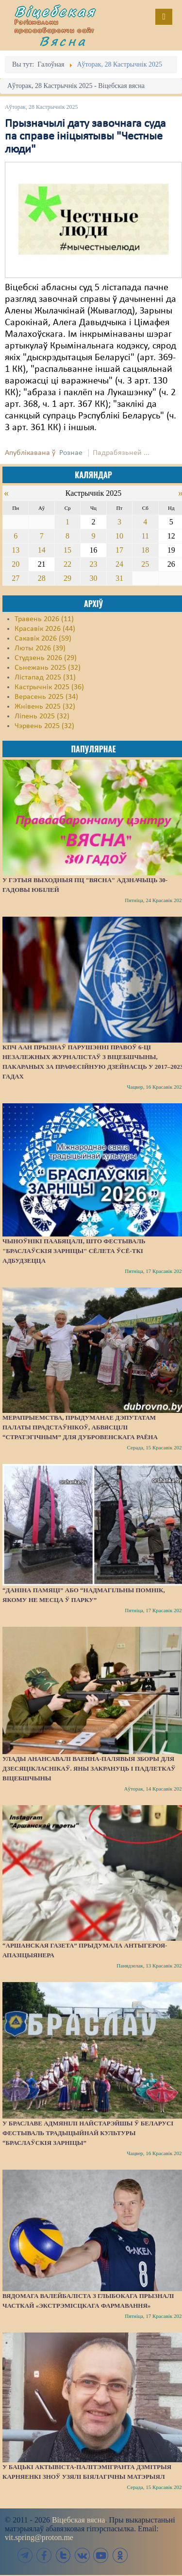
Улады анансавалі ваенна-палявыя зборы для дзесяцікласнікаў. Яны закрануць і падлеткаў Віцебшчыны (89, 1768)
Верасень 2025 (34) (46, 697)
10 (119, 536)
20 (15, 564)
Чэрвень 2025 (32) (44, 726)
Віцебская (55, 11)
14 (42, 550)
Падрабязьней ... (121, 453)
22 (67, 564)
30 (93, 578)
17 (119, 550)
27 (15, 578)
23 (93, 564)
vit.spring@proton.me (39, 2537)
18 (145, 550)
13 (15, 550)
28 (42, 578)
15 (67, 550)
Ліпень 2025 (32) (42, 716)
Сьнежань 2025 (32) (48, 668)
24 (119, 564)
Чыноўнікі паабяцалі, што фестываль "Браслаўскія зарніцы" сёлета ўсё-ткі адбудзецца (73, 1250)
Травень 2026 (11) (44, 619)
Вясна (63, 41)
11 (145, 536)
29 (67, 578)
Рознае (71, 453)
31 (119, 578)
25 (145, 564)
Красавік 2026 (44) (45, 629)
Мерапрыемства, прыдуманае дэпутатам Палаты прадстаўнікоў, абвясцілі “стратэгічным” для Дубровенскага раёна (80, 1427)
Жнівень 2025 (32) (45, 707)
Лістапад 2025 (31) (45, 677)
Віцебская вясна (78, 2520)
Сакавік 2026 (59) (43, 639)
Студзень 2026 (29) (46, 658)
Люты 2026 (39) (40, 648)
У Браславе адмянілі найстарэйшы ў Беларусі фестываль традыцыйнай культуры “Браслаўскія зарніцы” (87, 2133)
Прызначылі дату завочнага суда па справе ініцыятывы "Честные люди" (85, 137)
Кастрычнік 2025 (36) (49, 687)
